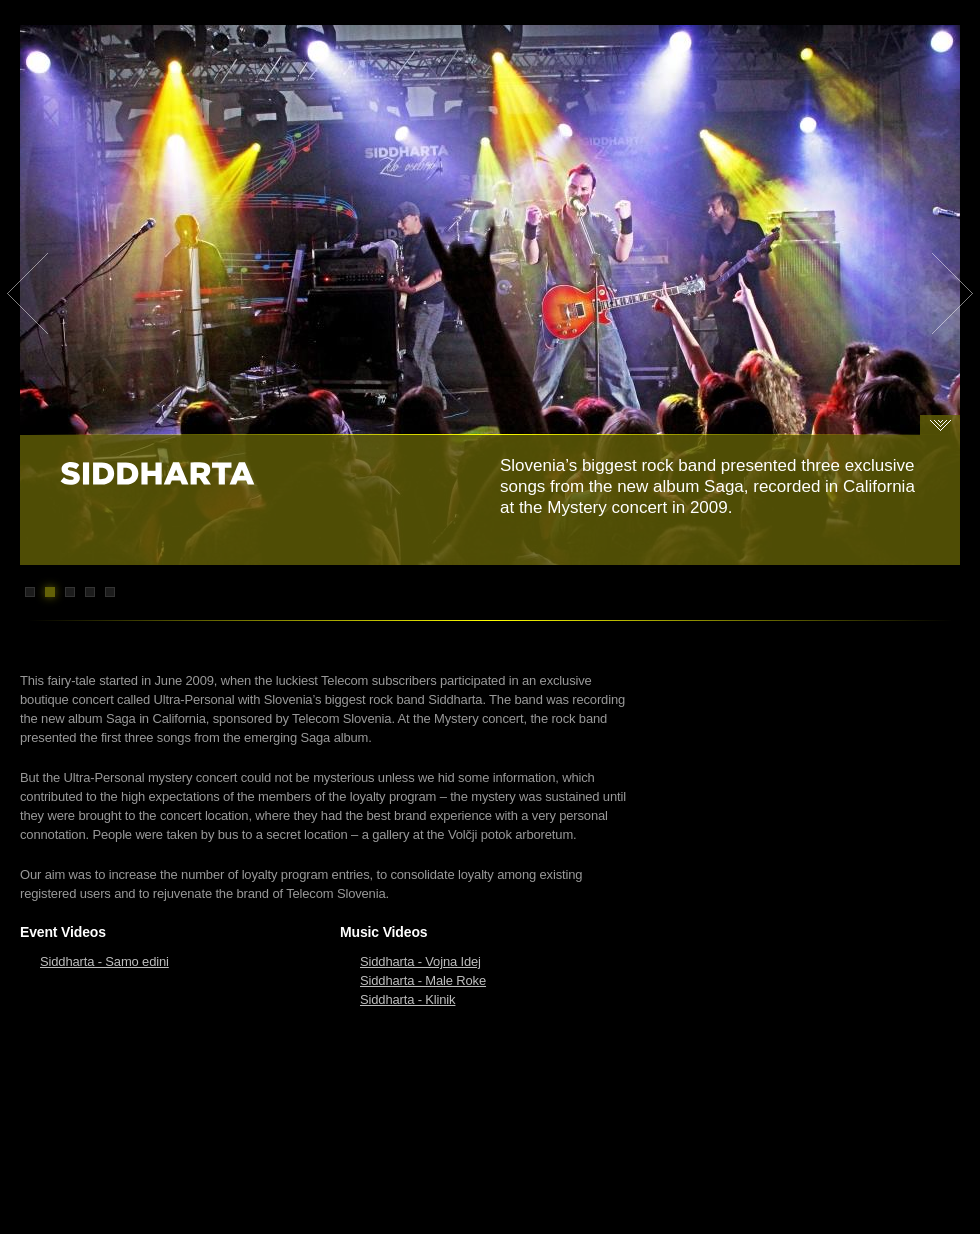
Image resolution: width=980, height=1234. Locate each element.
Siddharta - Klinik (407, 999)
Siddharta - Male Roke (423, 980)
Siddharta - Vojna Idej (420, 961)
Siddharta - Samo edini (104, 961)
